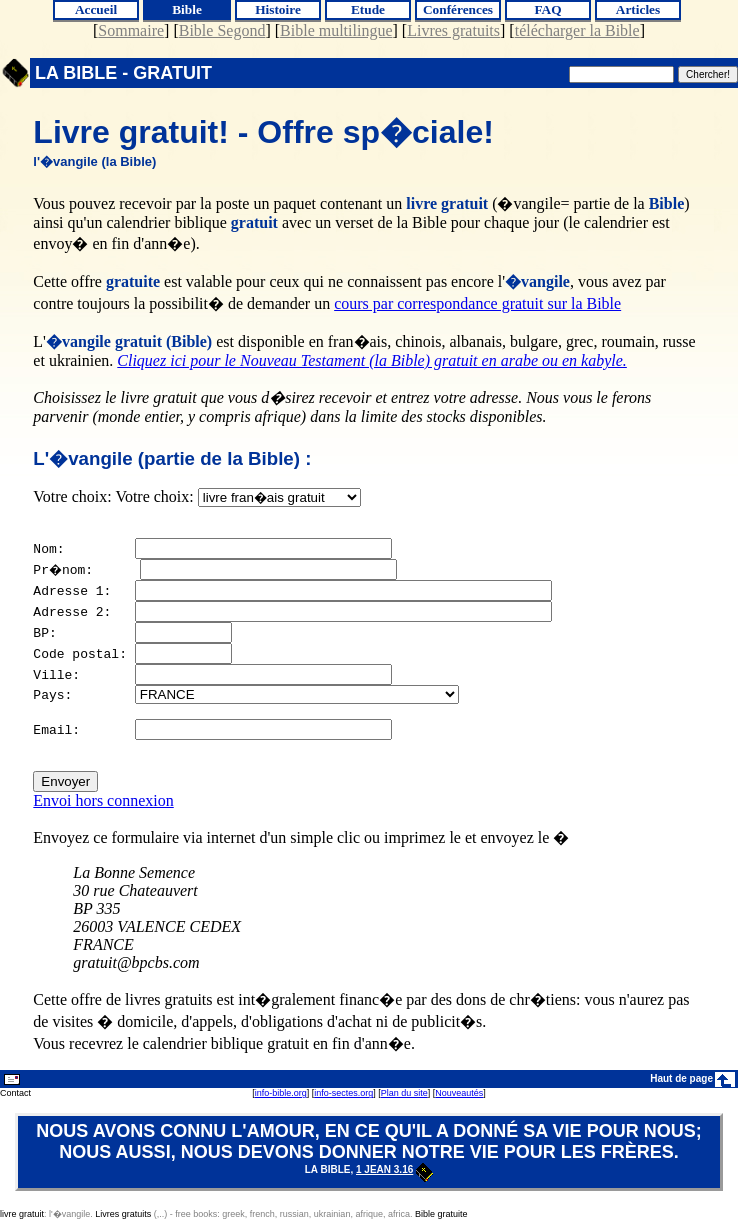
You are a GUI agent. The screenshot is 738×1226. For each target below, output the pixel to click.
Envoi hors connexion (103, 806)
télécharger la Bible (577, 30)
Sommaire (131, 30)
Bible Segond (222, 30)
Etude (368, 9)
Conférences (458, 9)
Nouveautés (459, 1099)
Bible (187, 9)
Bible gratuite (441, 1220)
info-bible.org (281, 1099)
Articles (638, 9)
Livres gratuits (453, 30)
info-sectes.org (343, 1099)
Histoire (278, 9)
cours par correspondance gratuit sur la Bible (477, 303)
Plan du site (404, 1099)
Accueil (96, 9)
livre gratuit (22, 1220)
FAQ (547, 9)
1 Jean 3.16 (394, 1175)
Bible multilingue (336, 30)
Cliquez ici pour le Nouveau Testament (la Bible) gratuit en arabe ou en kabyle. (372, 360)
